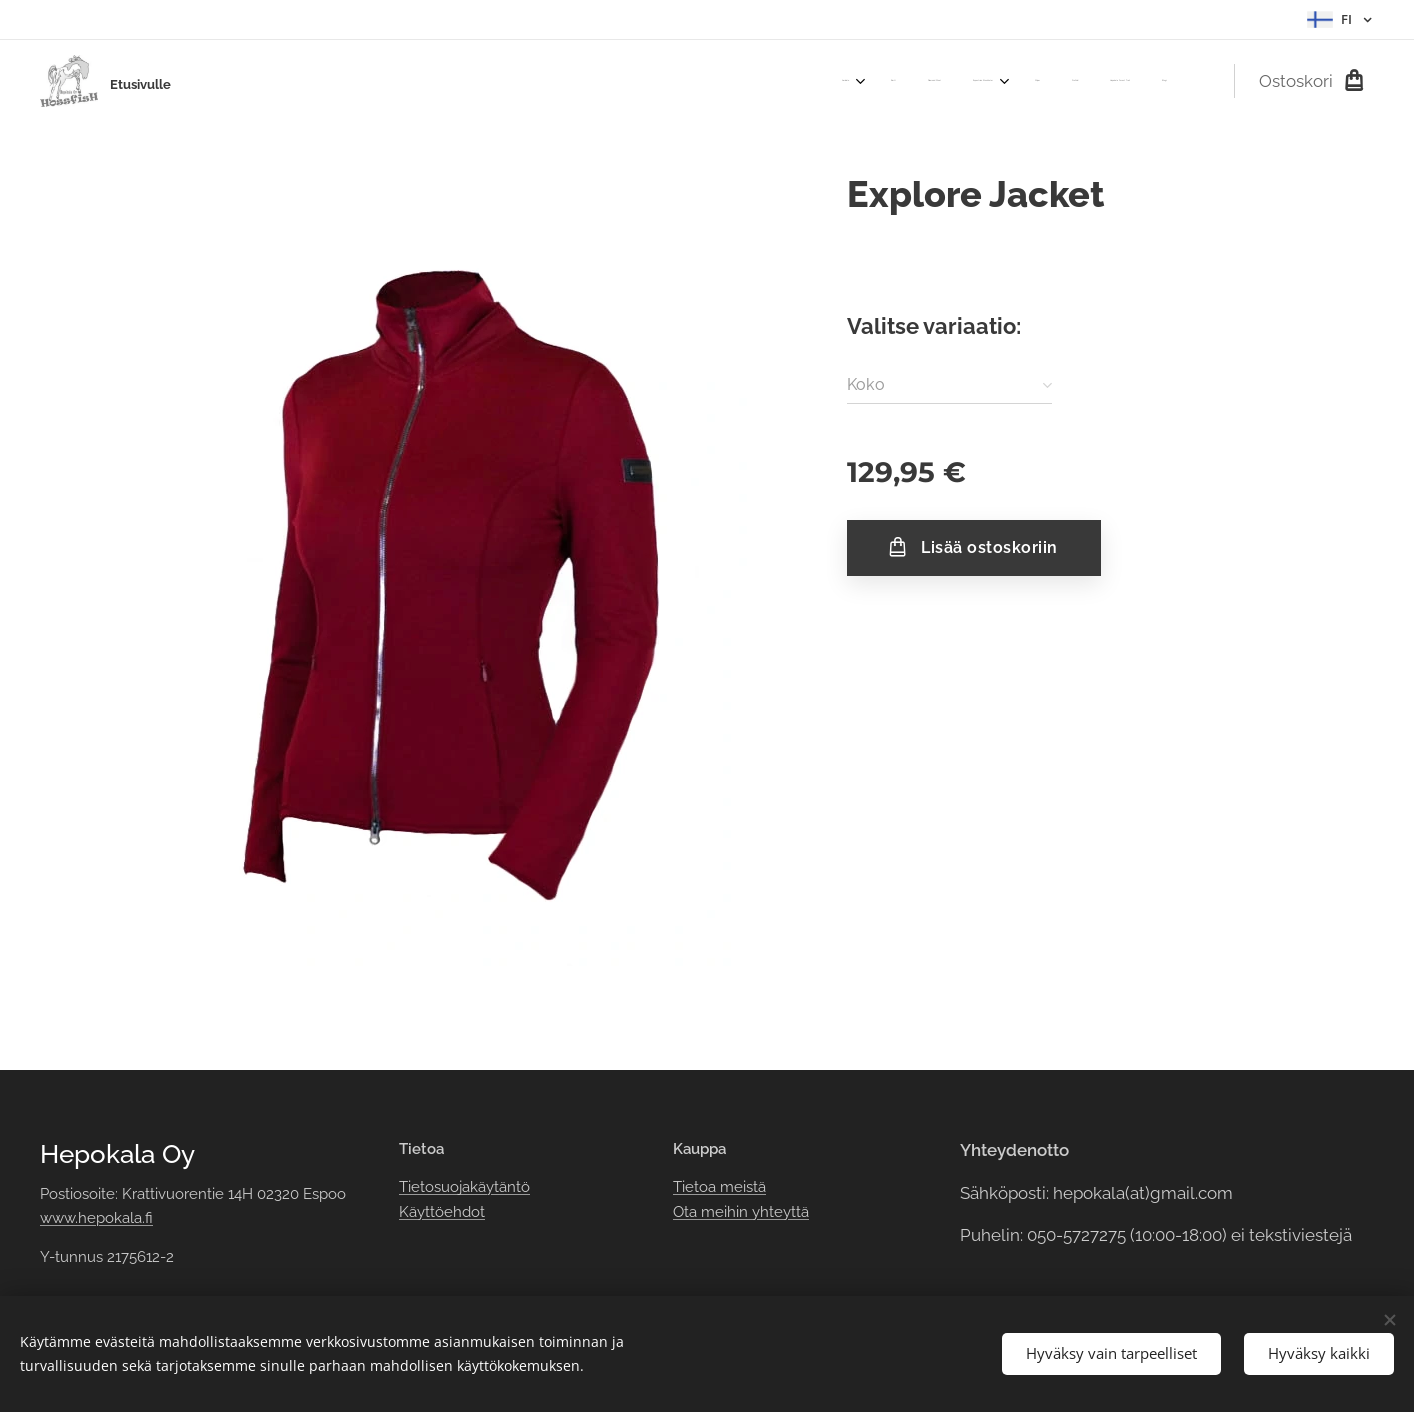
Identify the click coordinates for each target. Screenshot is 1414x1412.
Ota (687, 1212)
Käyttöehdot (442, 1212)
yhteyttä (778, 1212)
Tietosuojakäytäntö (464, 1187)
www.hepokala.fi (96, 1218)
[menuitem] (932, 81)
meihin (724, 1212)
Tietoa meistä (719, 1187)
